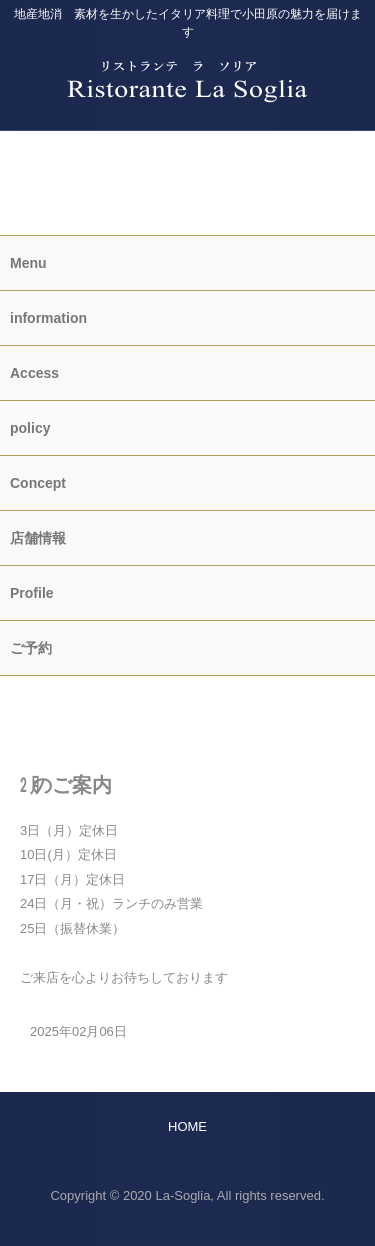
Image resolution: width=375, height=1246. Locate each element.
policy (30, 428)
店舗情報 (38, 538)
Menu (28, 263)
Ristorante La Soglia (187, 69)
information (187, 175)
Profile (32, 593)
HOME (187, 690)
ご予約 (187, 145)
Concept (38, 483)
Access (34, 373)
